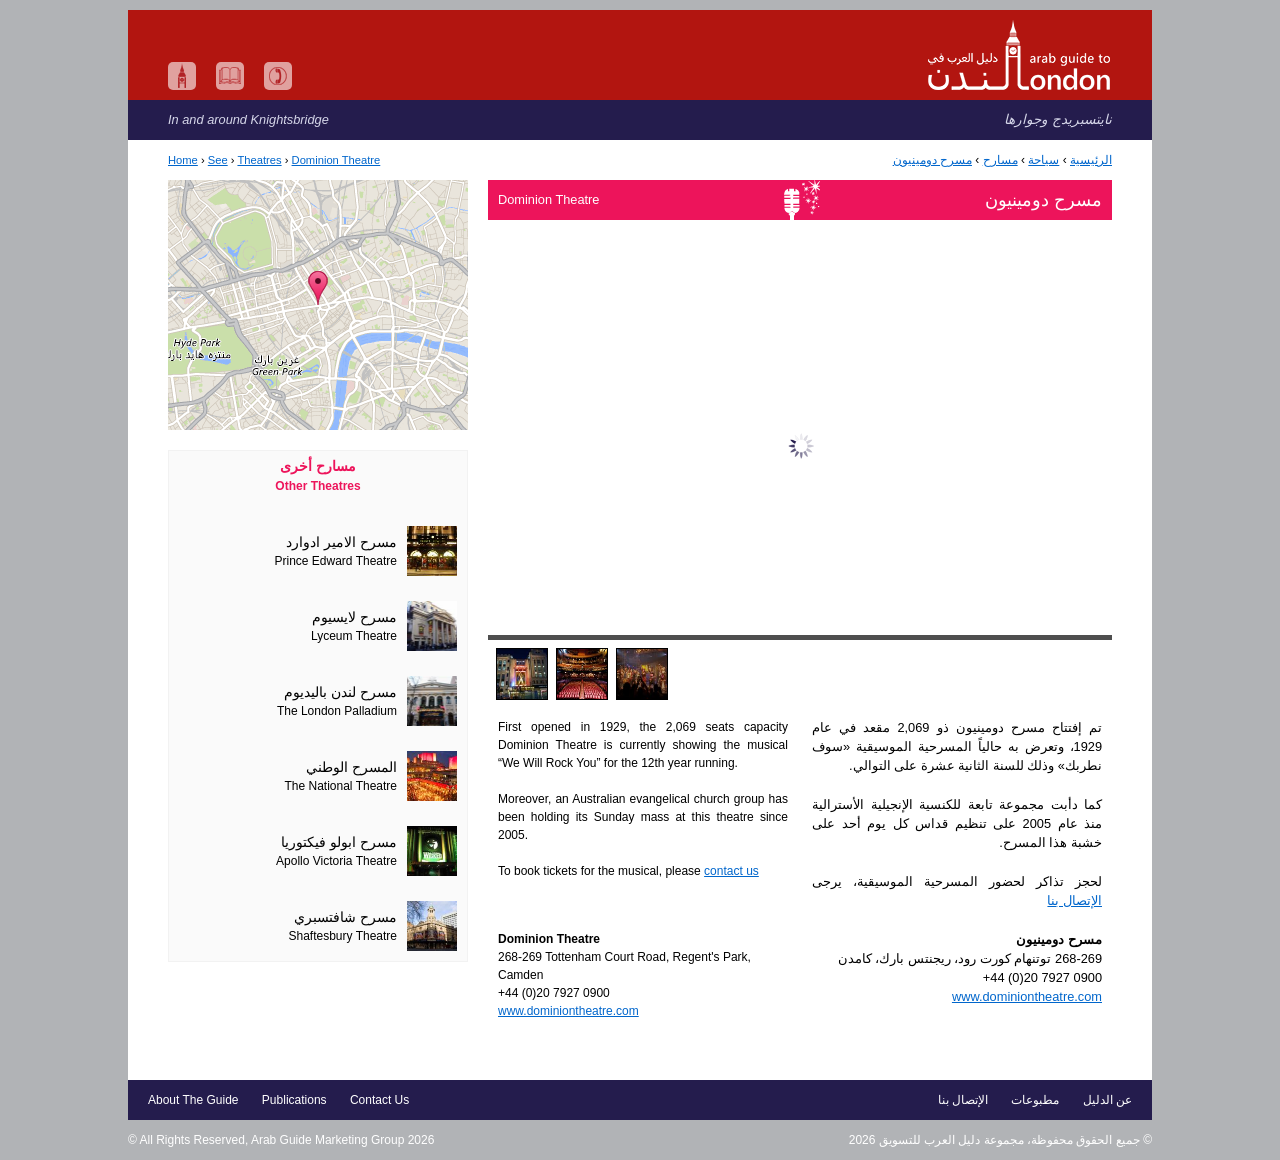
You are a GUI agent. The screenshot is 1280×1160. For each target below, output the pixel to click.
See (218, 160)
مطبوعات (1035, 1100)
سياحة (1043, 160)
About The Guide (193, 1100)
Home (183, 160)
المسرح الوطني (351, 767)
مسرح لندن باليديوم (340, 692)
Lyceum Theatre (354, 636)
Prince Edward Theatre (335, 561)
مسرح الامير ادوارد (341, 542)
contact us (731, 871)
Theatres (259, 160)
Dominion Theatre (336, 160)
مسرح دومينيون (932, 160)
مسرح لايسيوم (354, 617)
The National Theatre (340, 786)
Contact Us (379, 1100)
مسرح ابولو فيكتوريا (339, 842)
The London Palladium (337, 711)
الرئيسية (1091, 160)
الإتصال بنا (1074, 900)
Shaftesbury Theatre (342, 936)
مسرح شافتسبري (345, 917)
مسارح (1000, 160)
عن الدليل (1107, 1100)
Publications (294, 1100)
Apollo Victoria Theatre (336, 861)
